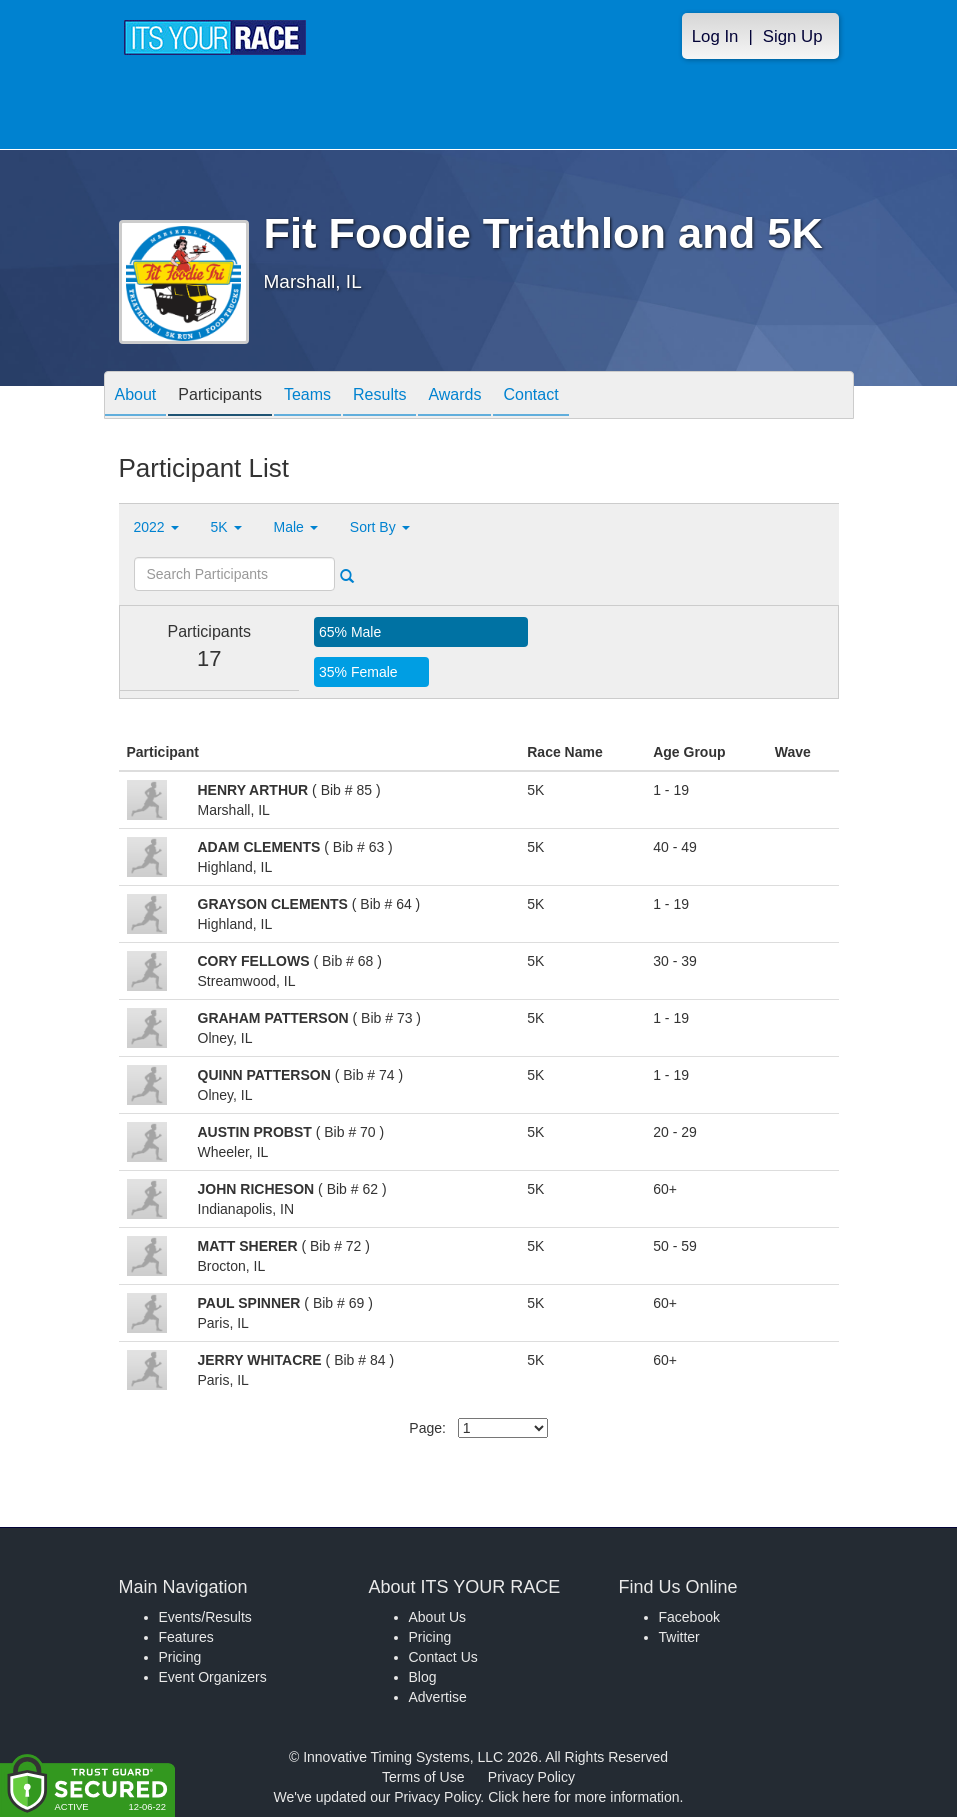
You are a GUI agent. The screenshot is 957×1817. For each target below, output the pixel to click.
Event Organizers (213, 1677)
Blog (423, 1677)
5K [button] (226, 527)
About (136, 396)
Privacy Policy (531, 1777)
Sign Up (793, 36)
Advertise (438, 1697)
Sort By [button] (380, 527)
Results (379, 396)
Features (186, 1637)
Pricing (180, 1657)
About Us (438, 1617)
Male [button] (296, 527)
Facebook (689, 1617)
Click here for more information (583, 1797)
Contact (530, 396)
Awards (454, 396)
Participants (220, 396)
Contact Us (443, 1657)
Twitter (679, 1637)
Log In (715, 36)
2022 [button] (156, 527)
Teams (307, 396)
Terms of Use (423, 1777)
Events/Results (205, 1617)
